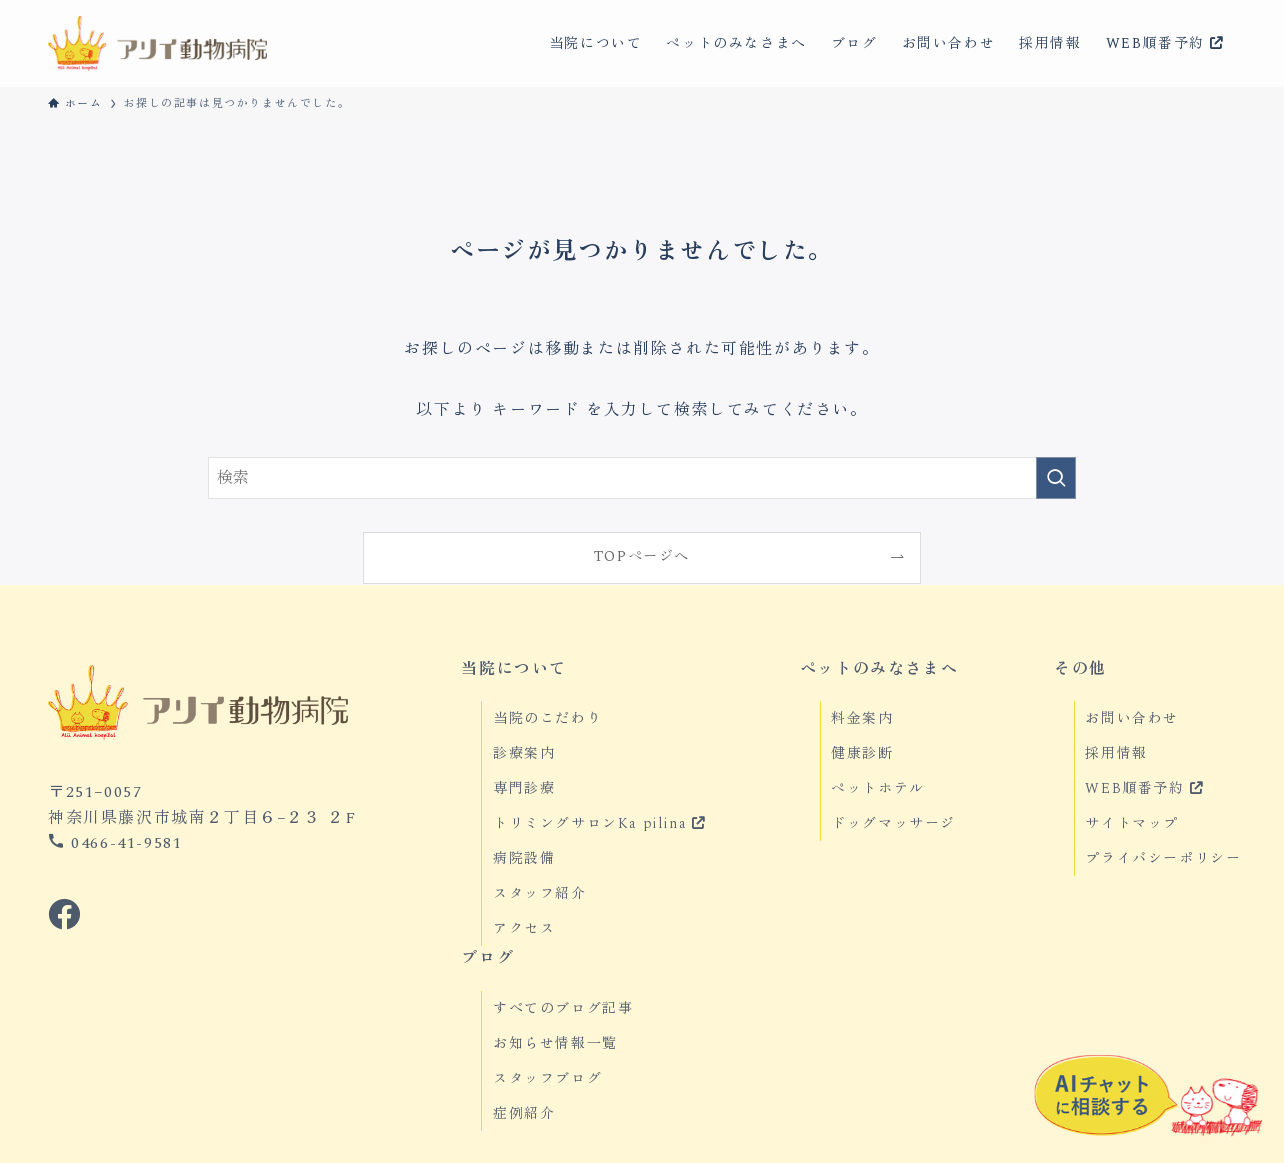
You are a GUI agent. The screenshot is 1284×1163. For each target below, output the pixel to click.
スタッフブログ (547, 1078)
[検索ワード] (642, 478)
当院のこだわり (547, 718)
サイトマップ (1132, 823)
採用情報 (1116, 753)
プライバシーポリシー (1163, 858)
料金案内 (862, 718)
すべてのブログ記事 (563, 1008)
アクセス (524, 928)
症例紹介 (524, 1113)
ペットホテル (878, 788)
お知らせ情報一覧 (555, 1043)
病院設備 (524, 858)
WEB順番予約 (1144, 788)
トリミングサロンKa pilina (599, 823)
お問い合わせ (1132, 718)
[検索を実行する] (1056, 478)
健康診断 (862, 753)
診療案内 (524, 753)
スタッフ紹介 (540, 893)
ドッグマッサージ (893, 823)
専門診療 (524, 788)
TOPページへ (642, 557)
